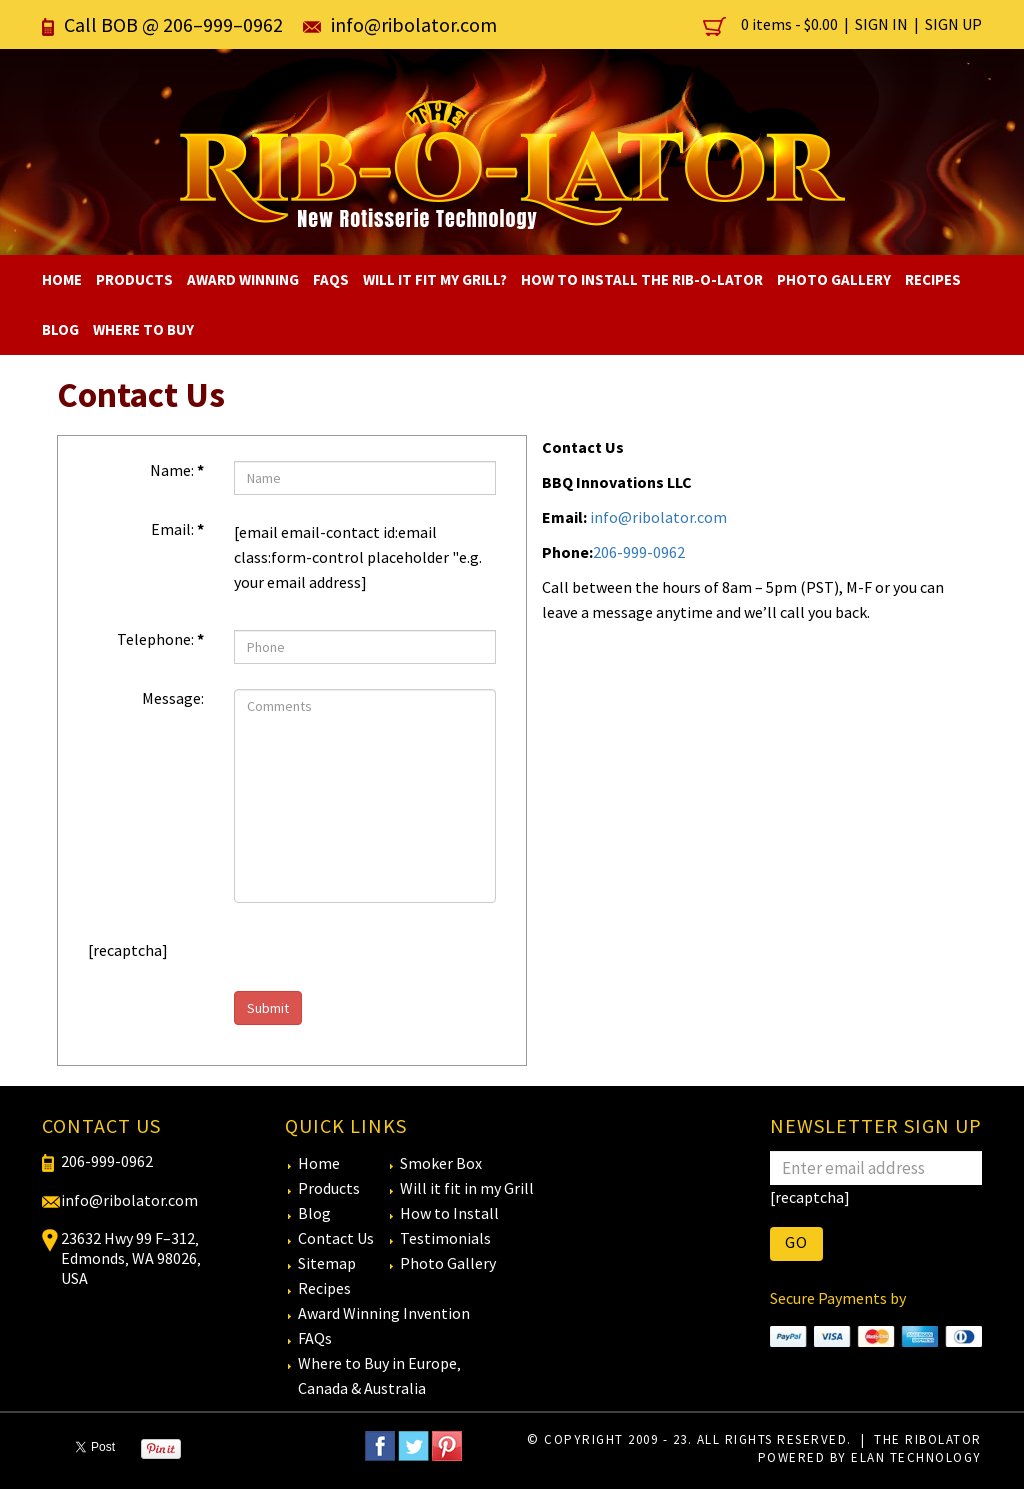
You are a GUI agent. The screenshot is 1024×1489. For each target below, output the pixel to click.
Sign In (881, 24)
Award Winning (243, 279)
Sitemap (327, 1263)
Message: (173, 698)
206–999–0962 (223, 24)
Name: (177, 470)
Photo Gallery (834, 279)
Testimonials (445, 1238)
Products (134, 279)
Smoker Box (441, 1163)
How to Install (449, 1213)
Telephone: (160, 639)
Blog (60, 329)
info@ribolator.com (414, 24)
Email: (177, 529)
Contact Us (336, 1238)
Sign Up (953, 24)
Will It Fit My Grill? (435, 279)
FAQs (331, 279)
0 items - (772, 24)
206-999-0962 (639, 552)
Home (62, 279)
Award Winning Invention (384, 1313)
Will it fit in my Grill (467, 1188)
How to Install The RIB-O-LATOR (642, 279)
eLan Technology (916, 1457)
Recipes (933, 279)
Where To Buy (143, 329)
